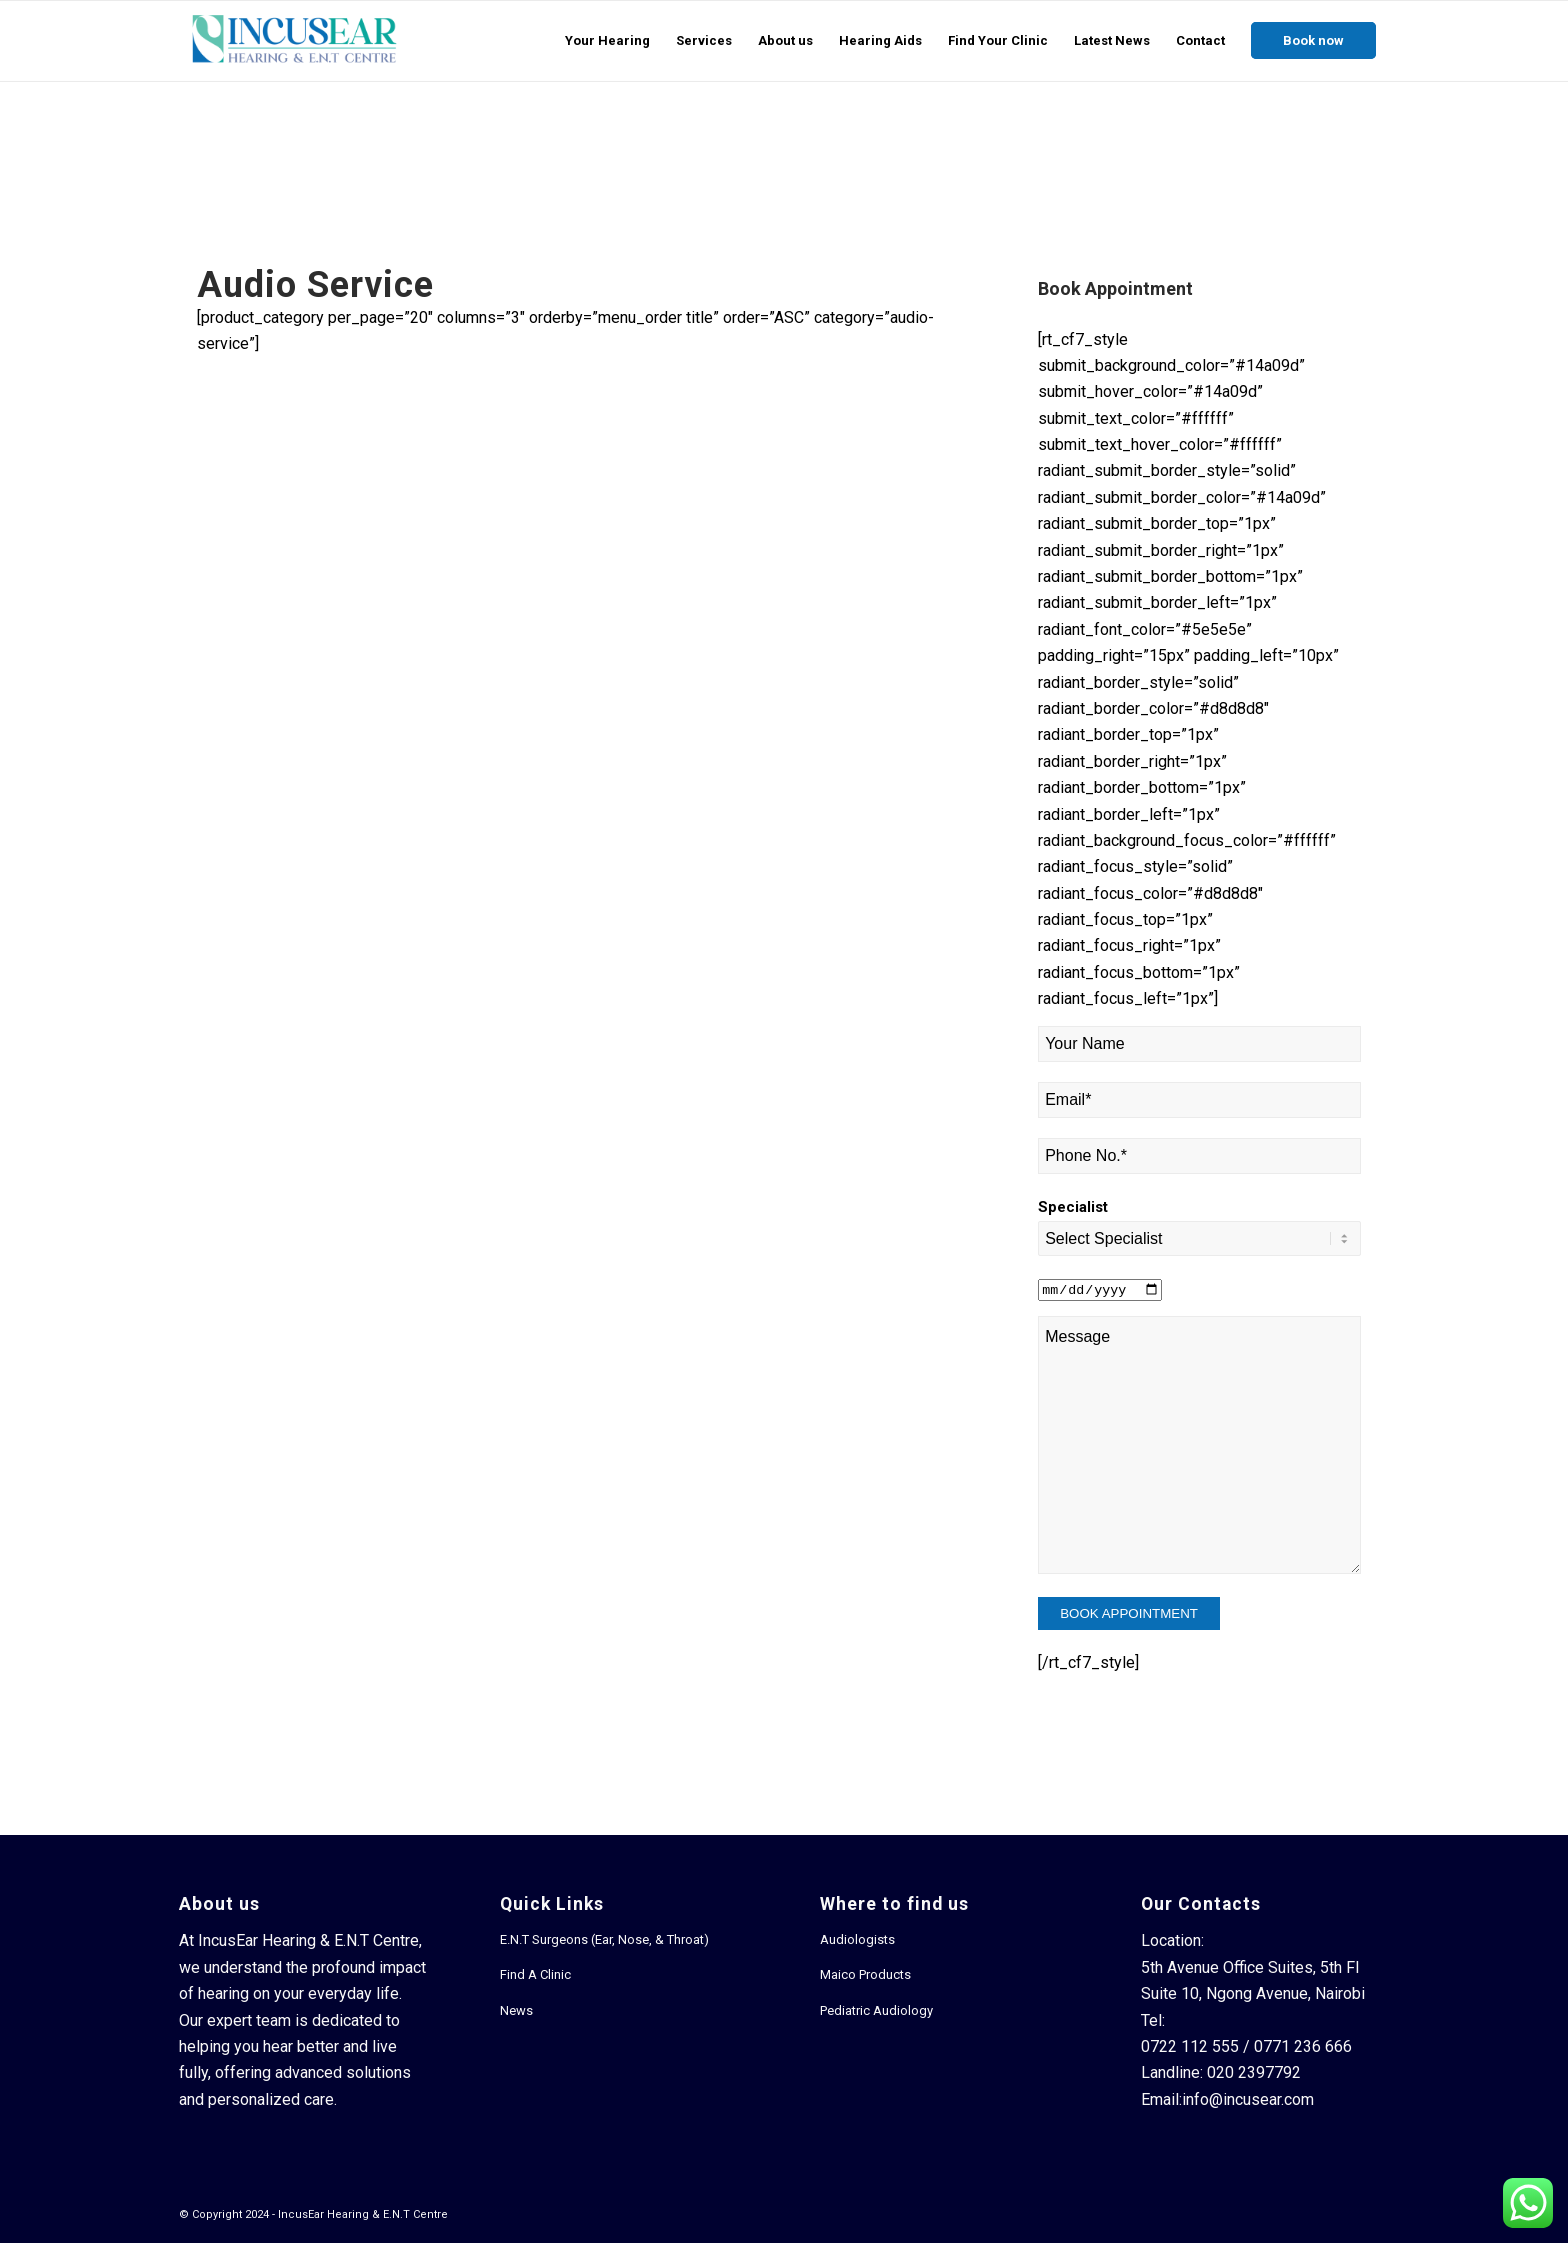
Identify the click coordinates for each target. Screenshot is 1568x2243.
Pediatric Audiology (876, 2010)
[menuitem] (607, 41)
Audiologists (857, 1939)
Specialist (1073, 1207)
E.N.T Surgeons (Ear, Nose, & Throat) (604, 1939)
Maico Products (865, 1974)
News (516, 2010)
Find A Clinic (535, 1974)
